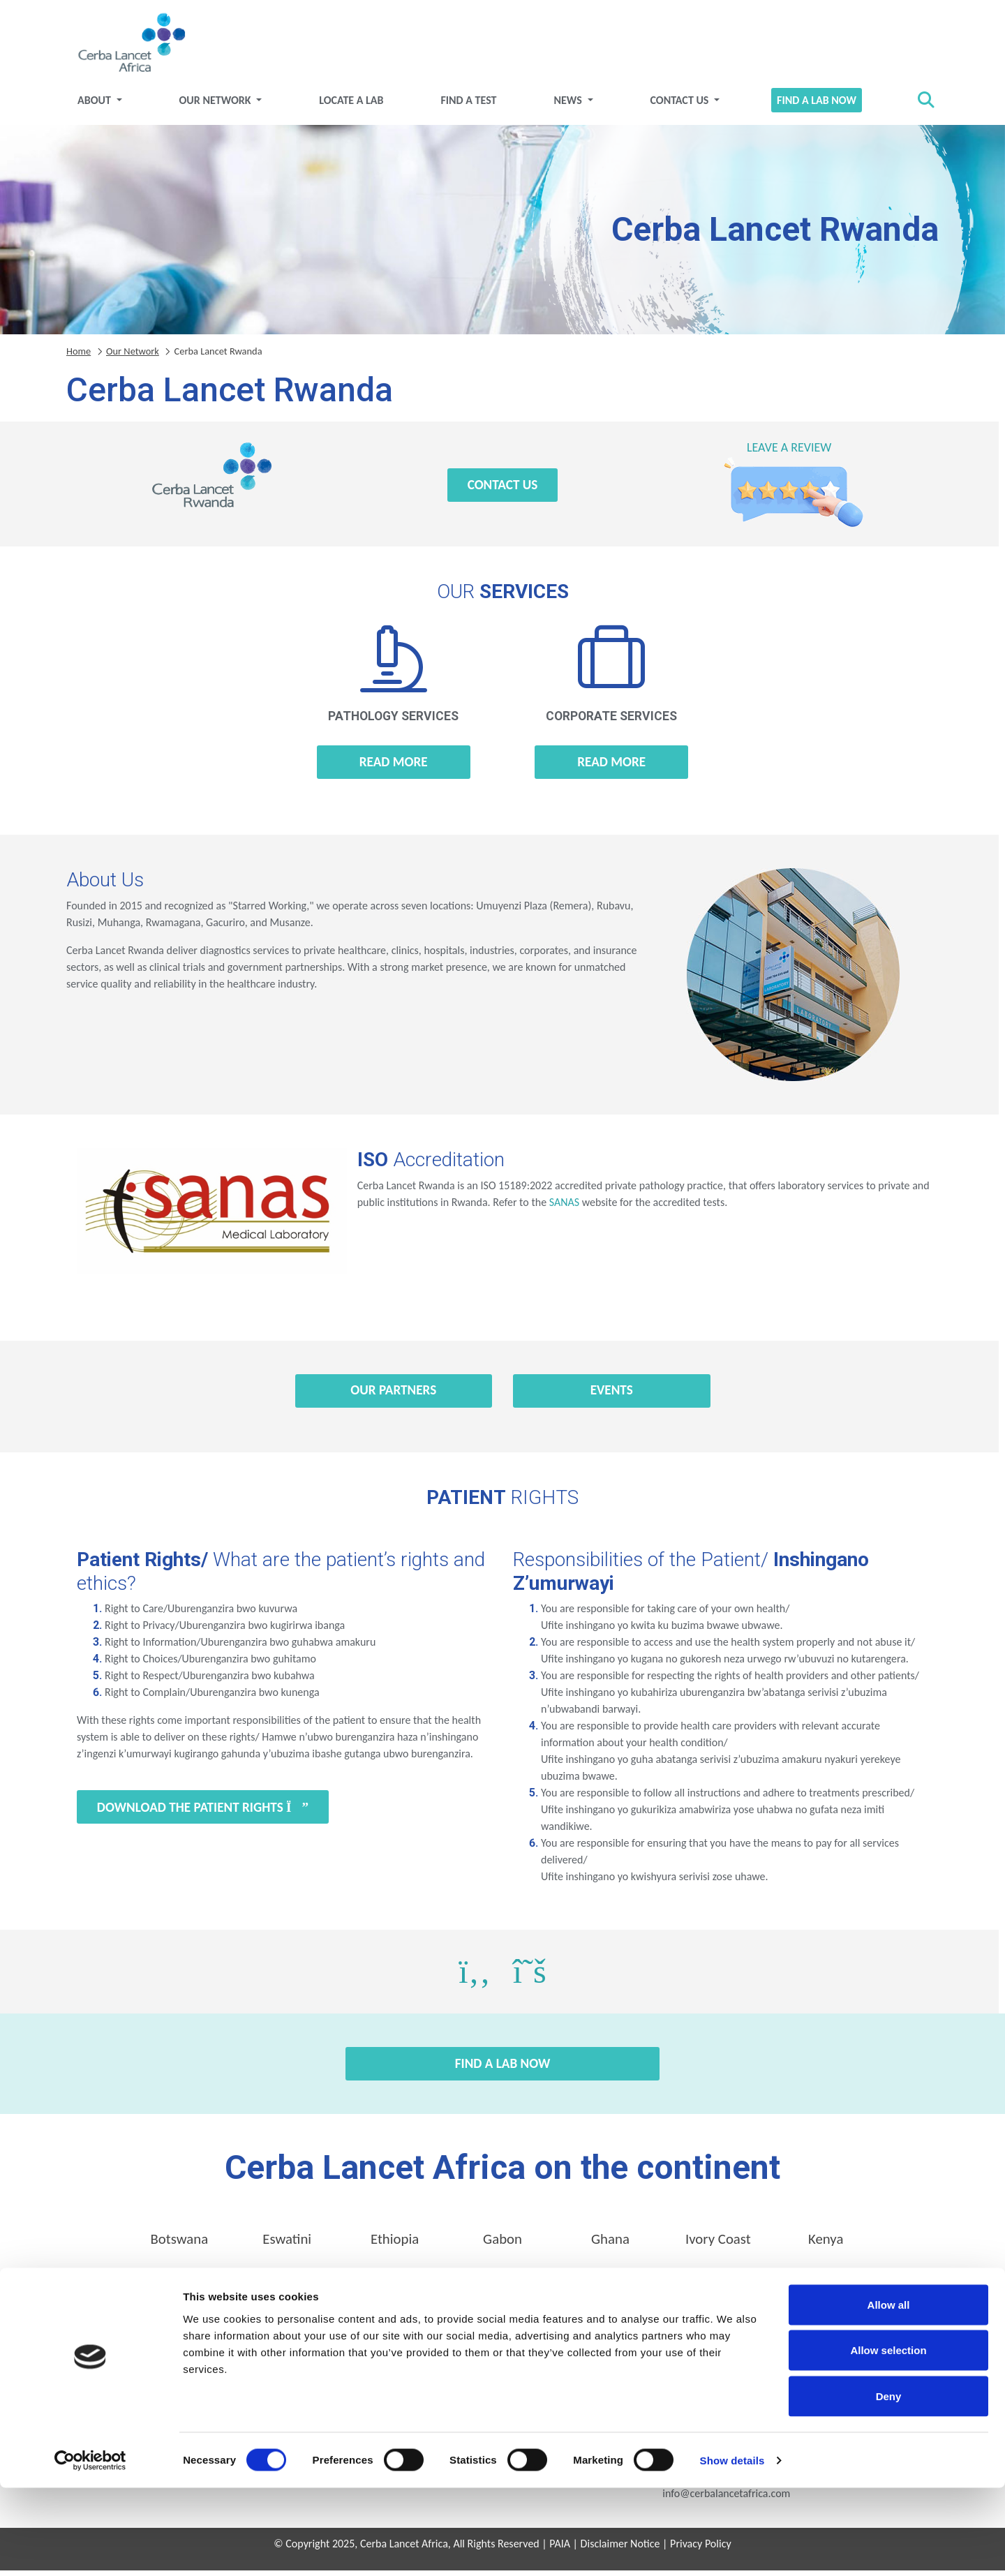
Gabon (502, 2244)
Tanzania (502, 2283)
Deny (889, 2484)
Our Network (216, 105)
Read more (393, 767)
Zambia (718, 2283)
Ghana (610, 2244)
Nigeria (287, 2283)
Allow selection (888, 2439)
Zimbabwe (825, 2283)
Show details (732, 2548)
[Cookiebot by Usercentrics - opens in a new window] (90, 2548)
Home (78, 356)
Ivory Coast (718, 2244)
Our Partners (393, 1395)
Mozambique (179, 2283)
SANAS (564, 1207)
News (568, 105)
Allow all (889, 2393)
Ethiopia (395, 2244)
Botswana (179, 2244)
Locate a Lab (351, 105)
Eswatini (286, 2244)
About (95, 105)
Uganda (610, 2283)
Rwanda (394, 2283)
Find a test (468, 105)
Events (611, 1395)
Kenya (825, 2244)
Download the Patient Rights (202, 1812)
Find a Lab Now (816, 105)
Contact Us (680, 105)
